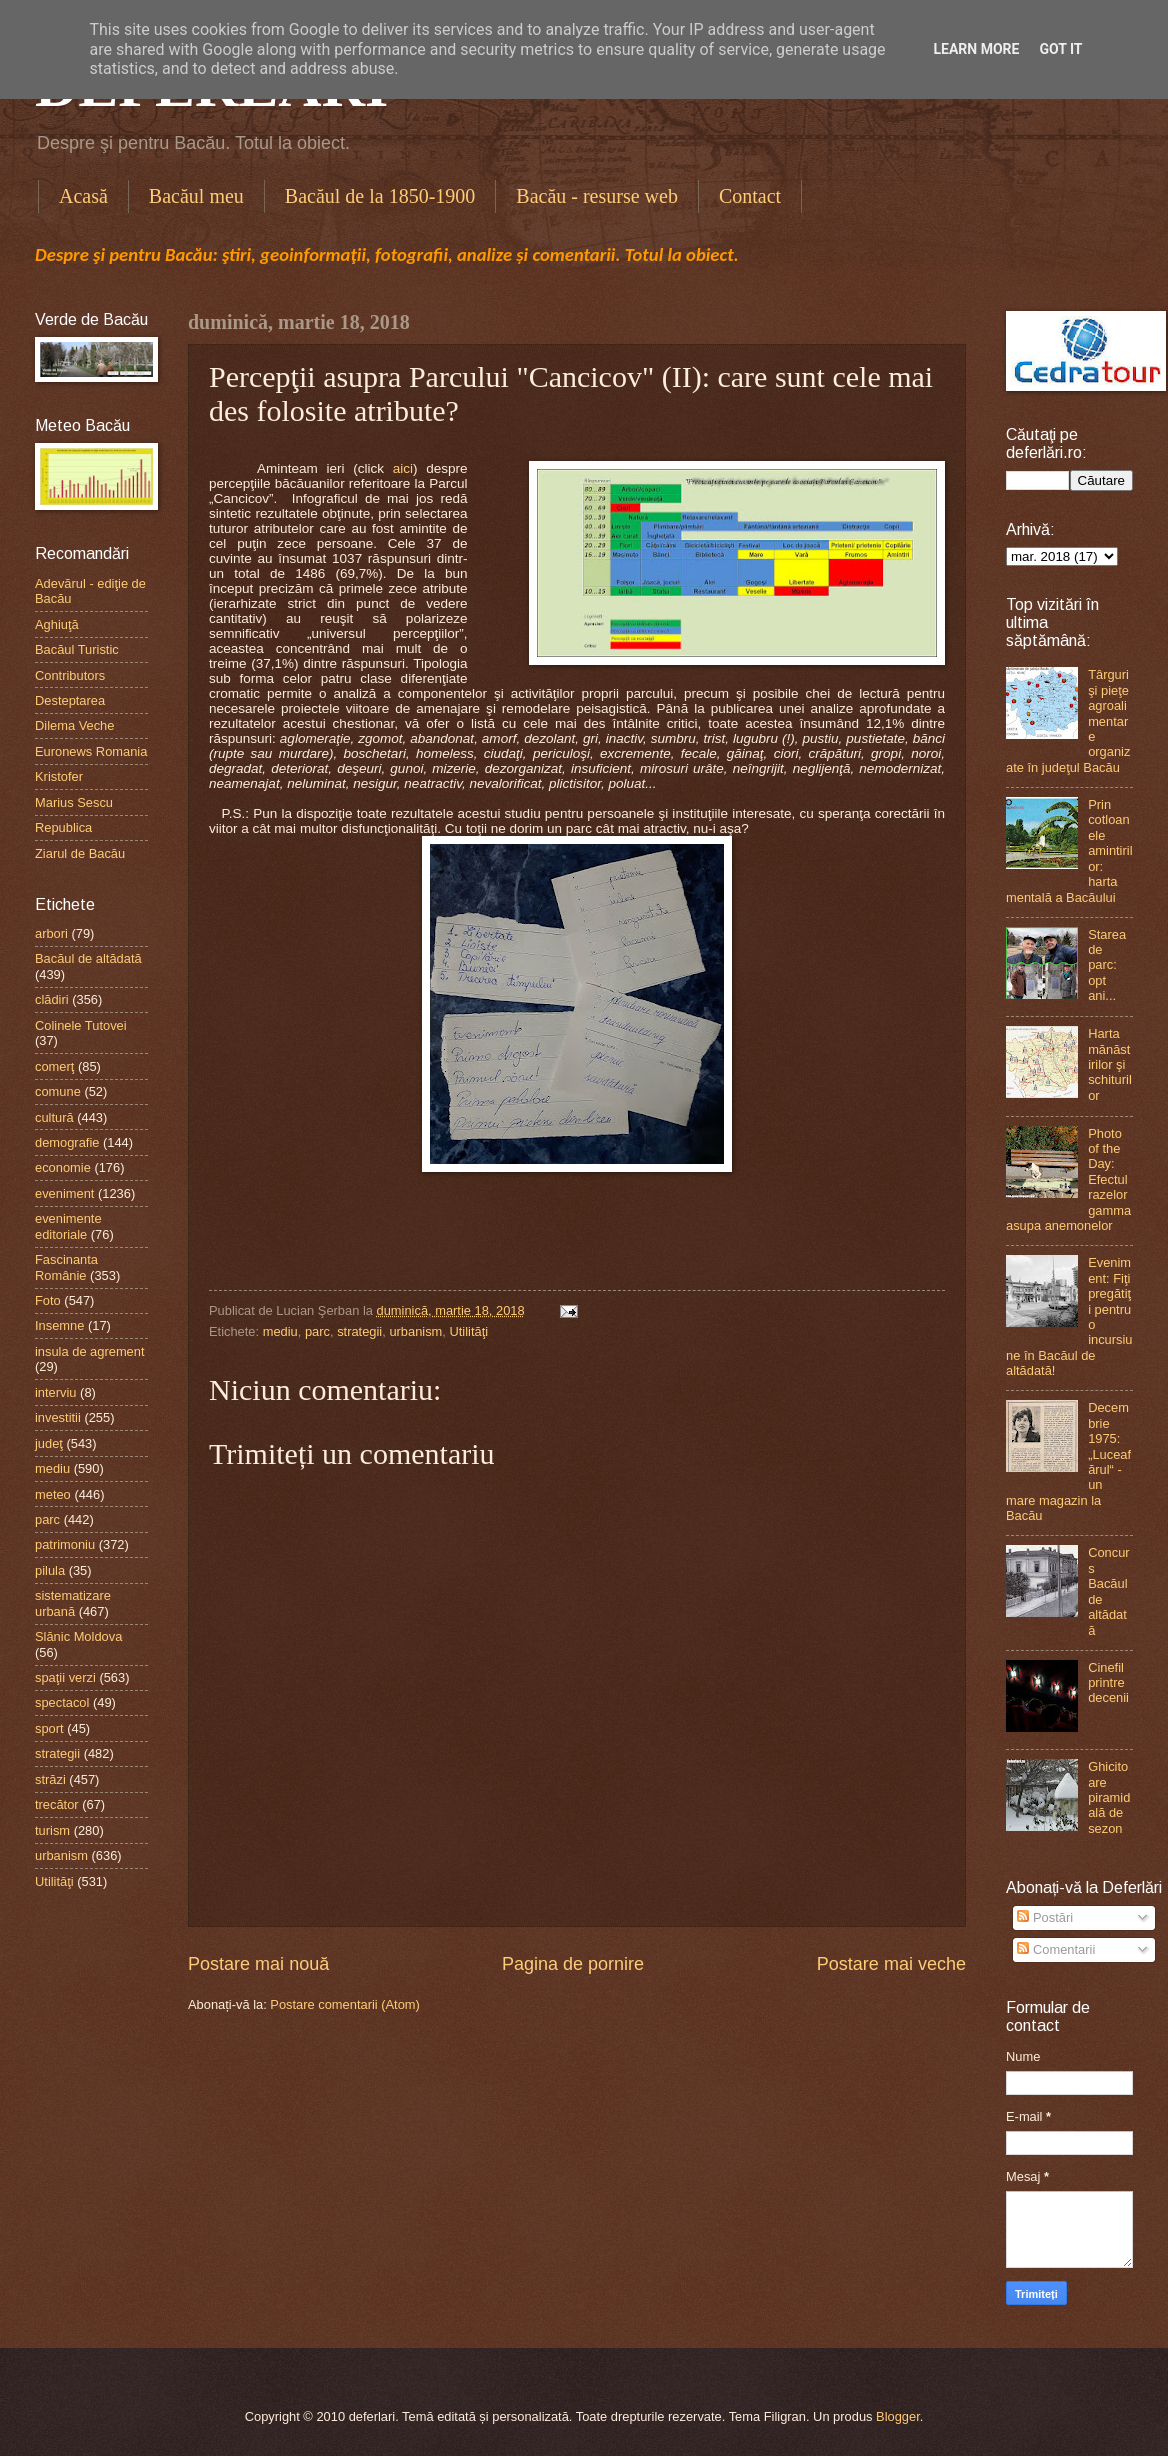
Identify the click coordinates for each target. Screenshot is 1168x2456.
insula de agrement (90, 1351)
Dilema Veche (74, 725)
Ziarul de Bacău (80, 853)
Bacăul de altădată (88, 958)
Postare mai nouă (258, 1964)
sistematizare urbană (73, 1603)
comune (58, 1091)
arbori (51, 933)
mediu (280, 1331)
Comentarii (1056, 1949)
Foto (48, 1300)
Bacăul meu (196, 196)
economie (63, 1167)
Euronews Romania (91, 751)
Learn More (976, 49)
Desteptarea (70, 700)
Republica (63, 827)
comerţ (54, 1066)
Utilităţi (468, 1331)
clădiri (52, 999)
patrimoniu (65, 1544)
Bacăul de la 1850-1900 (380, 196)
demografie (67, 1142)
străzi (50, 1779)
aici (403, 468)
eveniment (64, 1193)
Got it (1060, 49)
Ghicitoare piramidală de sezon (1109, 1797)
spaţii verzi (65, 1677)
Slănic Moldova (78, 1636)
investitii (58, 1417)
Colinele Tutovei (81, 1025)
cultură (54, 1117)
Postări (1045, 1917)
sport (49, 1728)
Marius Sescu (74, 802)
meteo (53, 1494)
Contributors (70, 675)
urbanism (415, 1331)
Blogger (898, 2416)
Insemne (59, 1325)
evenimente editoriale (68, 1226)
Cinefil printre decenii (1108, 1683)
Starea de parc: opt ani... (1107, 965)
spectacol (62, 1702)
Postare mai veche (891, 1964)
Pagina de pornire (573, 1964)
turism (52, 1830)
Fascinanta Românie (66, 1267)
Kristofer (59, 776)
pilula (50, 1570)
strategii (359, 1331)
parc (317, 1331)
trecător (57, 1804)
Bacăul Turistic (77, 649)
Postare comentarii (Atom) (345, 2004)
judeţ (49, 1443)
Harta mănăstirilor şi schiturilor (1110, 1064)
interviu (56, 1392)
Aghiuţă (57, 624)
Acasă (83, 196)
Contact (750, 196)
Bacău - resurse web (597, 196)
